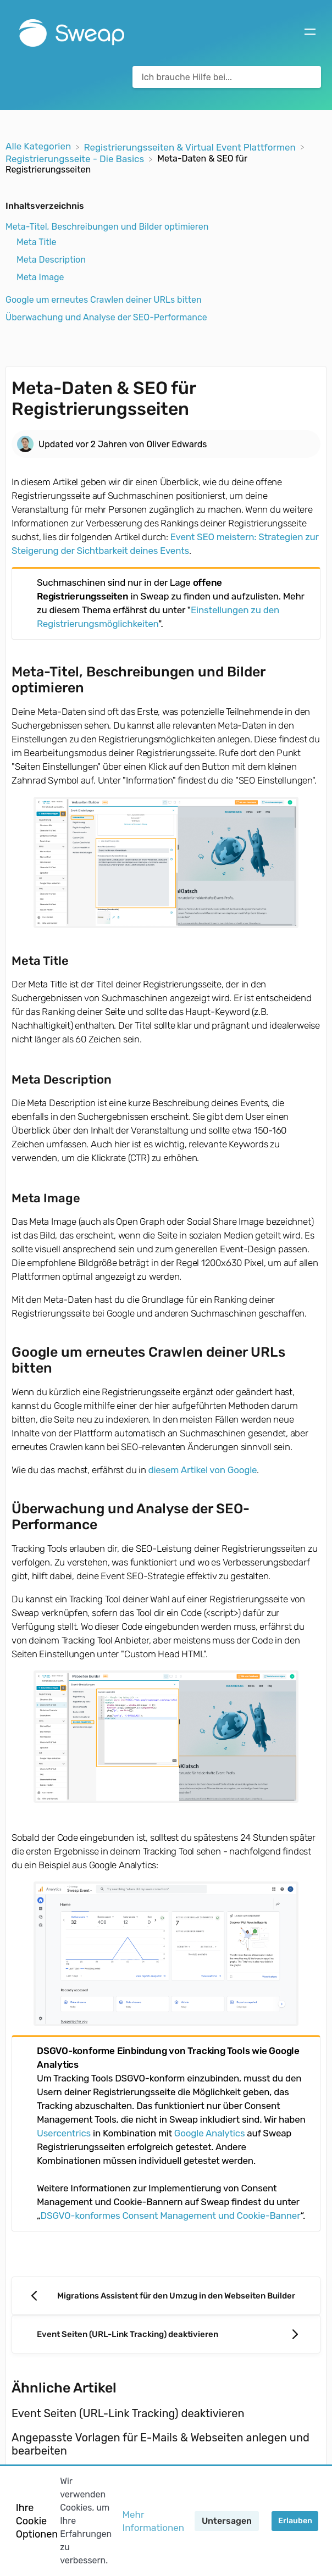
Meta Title (36, 242)
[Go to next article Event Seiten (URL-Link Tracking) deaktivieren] (166, 2334)
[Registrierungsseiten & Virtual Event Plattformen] (191, 146)
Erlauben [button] (295, 2520)
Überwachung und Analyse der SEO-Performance (106, 317)
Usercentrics (64, 2133)
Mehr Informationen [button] (153, 2521)
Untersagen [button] (227, 2521)
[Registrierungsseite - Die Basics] (75, 158)
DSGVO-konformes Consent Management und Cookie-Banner (171, 2215)
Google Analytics (209, 2133)
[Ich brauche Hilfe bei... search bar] (226, 77)
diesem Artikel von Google (202, 1469)
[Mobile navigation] (310, 32)
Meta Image (40, 277)
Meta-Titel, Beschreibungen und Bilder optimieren (106, 226)
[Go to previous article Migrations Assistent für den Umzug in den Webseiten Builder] (166, 2296)
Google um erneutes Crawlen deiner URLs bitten (103, 300)
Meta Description (51, 259)
